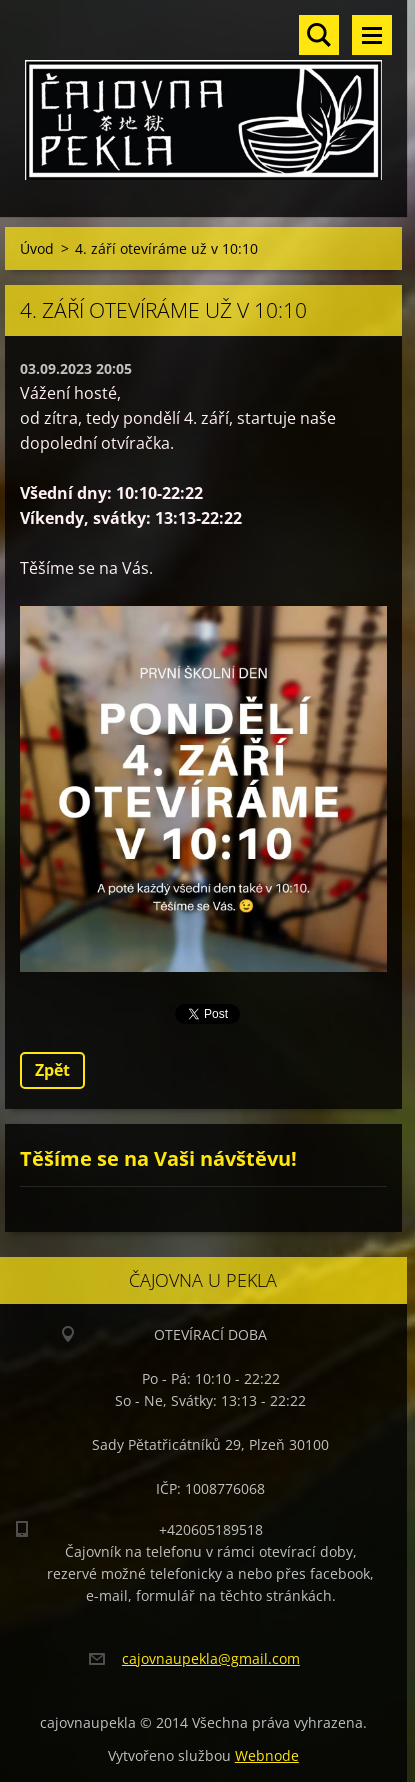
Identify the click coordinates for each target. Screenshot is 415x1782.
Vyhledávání (319, 35)
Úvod (37, 248)
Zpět (52, 1070)
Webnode (267, 1755)
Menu (372, 35)
